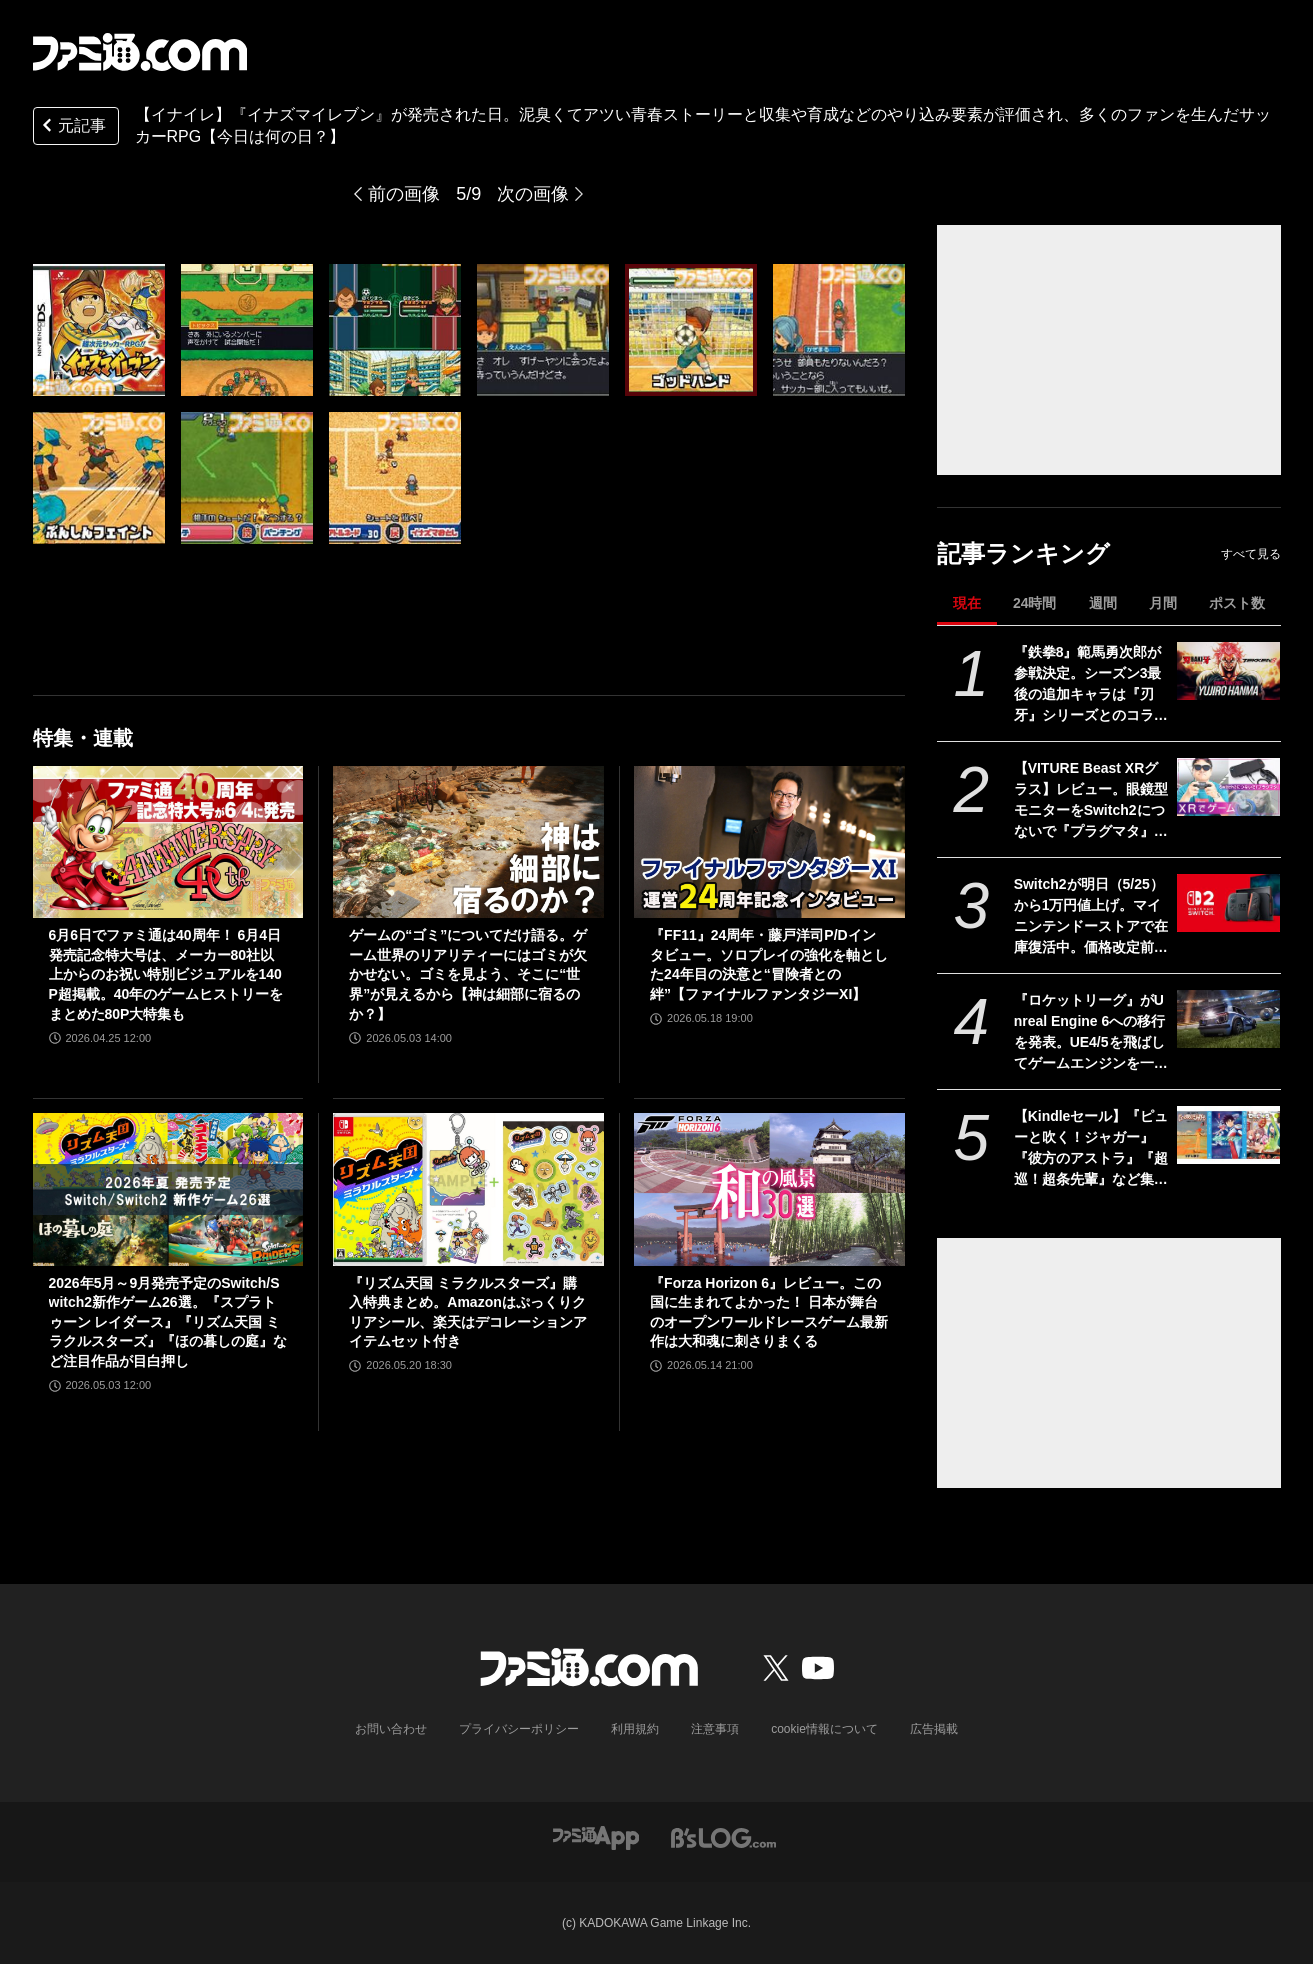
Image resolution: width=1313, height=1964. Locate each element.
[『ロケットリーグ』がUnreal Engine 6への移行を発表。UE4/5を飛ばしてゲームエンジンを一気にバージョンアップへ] (1228, 1019)
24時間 (1035, 603)
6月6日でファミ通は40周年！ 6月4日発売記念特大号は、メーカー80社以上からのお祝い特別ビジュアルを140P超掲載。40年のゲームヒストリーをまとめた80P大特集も (166, 974)
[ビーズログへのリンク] (723, 1837)
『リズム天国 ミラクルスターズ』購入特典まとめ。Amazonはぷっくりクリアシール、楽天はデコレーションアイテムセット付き (468, 1312)
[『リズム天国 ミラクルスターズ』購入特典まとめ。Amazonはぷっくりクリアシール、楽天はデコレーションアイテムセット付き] (468, 1189)
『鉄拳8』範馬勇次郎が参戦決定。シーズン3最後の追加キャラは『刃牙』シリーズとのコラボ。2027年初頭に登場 (1088, 685)
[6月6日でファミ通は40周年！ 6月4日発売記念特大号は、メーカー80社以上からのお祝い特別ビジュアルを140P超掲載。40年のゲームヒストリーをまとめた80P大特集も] (168, 842)
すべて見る (1251, 554)
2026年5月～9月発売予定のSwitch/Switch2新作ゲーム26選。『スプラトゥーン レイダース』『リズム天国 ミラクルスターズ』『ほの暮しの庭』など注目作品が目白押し (168, 1322)
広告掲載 (934, 1729)
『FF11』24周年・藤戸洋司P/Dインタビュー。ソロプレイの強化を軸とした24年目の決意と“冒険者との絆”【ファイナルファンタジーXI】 (769, 964)
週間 (1103, 603)
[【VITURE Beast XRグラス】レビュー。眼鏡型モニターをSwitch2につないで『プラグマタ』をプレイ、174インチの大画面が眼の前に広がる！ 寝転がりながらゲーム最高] (1228, 787)
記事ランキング (1023, 553)
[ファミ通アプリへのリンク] (596, 1837)
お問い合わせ (391, 1729)
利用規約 (635, 1729)
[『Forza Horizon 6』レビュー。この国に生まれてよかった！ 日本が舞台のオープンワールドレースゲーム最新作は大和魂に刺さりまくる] (769, 1189)
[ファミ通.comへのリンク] (140, 52)
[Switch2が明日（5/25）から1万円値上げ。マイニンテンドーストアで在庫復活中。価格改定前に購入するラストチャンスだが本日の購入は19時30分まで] (1228, 903)
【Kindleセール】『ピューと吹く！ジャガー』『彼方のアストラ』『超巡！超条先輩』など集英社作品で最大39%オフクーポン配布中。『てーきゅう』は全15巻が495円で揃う (1091, 1149)
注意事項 (715, 1729)
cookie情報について (824, 1729)
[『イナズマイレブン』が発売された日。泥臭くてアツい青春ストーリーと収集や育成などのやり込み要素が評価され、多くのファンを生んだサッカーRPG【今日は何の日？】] (99, 330)
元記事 (72, 127)
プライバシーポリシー (519, 1729)
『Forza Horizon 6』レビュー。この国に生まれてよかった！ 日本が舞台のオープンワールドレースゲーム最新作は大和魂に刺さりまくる (769, 1312)
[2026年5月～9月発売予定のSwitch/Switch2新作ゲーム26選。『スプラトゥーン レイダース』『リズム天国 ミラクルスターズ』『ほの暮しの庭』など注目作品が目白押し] (168, 1189)
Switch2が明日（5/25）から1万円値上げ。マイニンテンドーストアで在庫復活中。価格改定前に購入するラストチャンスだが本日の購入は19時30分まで (1091, 917)
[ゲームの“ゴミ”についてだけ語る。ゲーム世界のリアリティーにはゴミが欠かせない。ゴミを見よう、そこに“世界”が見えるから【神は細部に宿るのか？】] (468, 842)
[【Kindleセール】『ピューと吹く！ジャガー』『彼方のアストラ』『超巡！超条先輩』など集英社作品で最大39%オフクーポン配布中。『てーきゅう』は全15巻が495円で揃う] (1228, 1135)
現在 (967, 603)
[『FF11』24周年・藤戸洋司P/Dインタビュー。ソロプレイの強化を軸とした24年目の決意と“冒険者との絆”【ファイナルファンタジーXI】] (769, 842)
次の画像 (533, 194)
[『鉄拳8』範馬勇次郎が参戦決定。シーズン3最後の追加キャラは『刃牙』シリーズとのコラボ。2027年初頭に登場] (1228, 671)
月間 (1163, 603)
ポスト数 (1237, 603)
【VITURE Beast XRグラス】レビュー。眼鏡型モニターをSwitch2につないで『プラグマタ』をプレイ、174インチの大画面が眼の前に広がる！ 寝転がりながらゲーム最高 (1091, 801)
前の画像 (404, 194)
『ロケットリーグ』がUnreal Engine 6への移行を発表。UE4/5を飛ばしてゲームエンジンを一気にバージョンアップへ (1091, 1033)
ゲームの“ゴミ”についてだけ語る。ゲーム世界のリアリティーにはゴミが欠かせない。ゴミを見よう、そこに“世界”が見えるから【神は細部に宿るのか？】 (468, 974)
